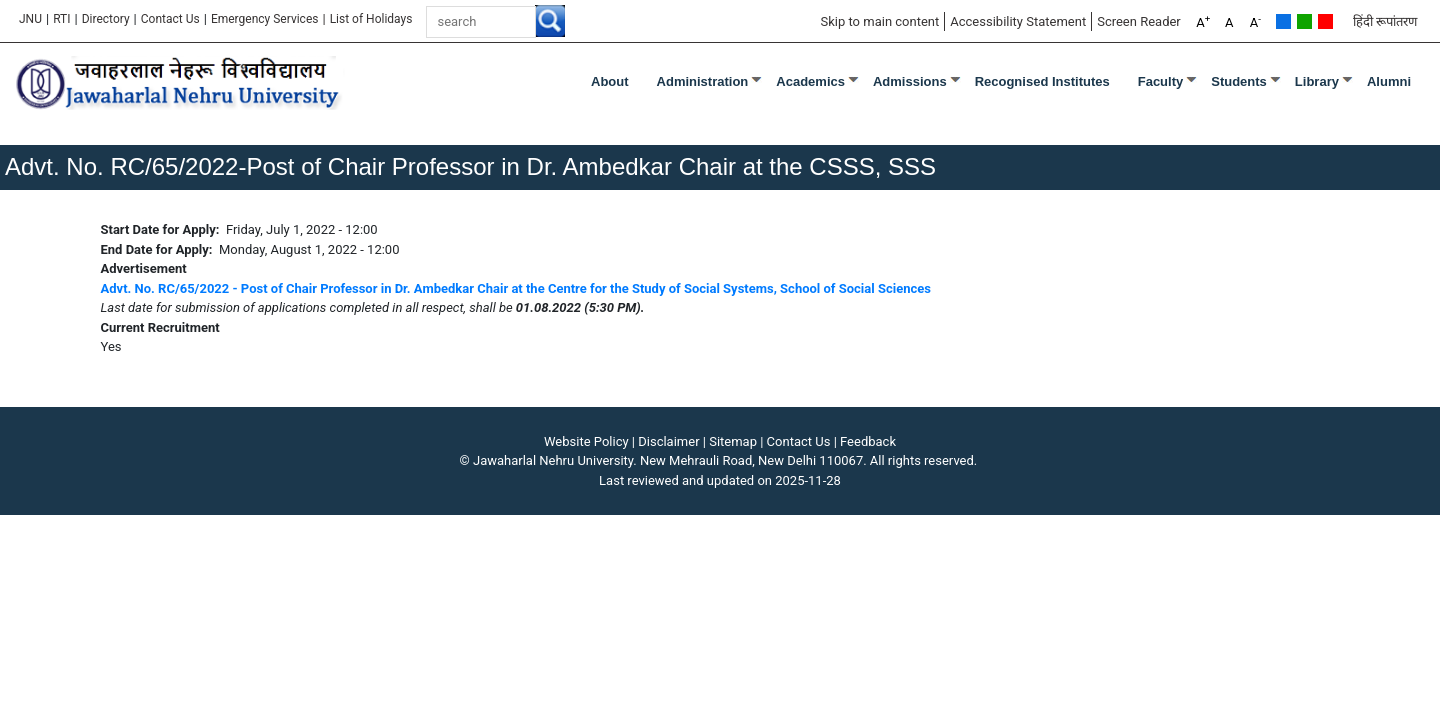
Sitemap (733, 441)
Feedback (868, 441)
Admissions (910, 81)
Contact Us (170, 19)
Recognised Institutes (1042, 81)
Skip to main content (879, 21)
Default (1283, 21)
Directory (106, 19)
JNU (30, 19)
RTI (61, 19)
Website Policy (586, 441)
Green (1304, 21)
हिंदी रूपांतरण (1385, 21)
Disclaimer (668, 441)
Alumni (1389, 81)
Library (1317, 81)
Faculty (1161, 81)
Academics (810, 81)
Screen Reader (1139, 21)
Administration (703, 81)
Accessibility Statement (1018, 21)
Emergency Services (265, 19)
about (610, 81)
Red (1325, 21)
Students (1239, 81)
